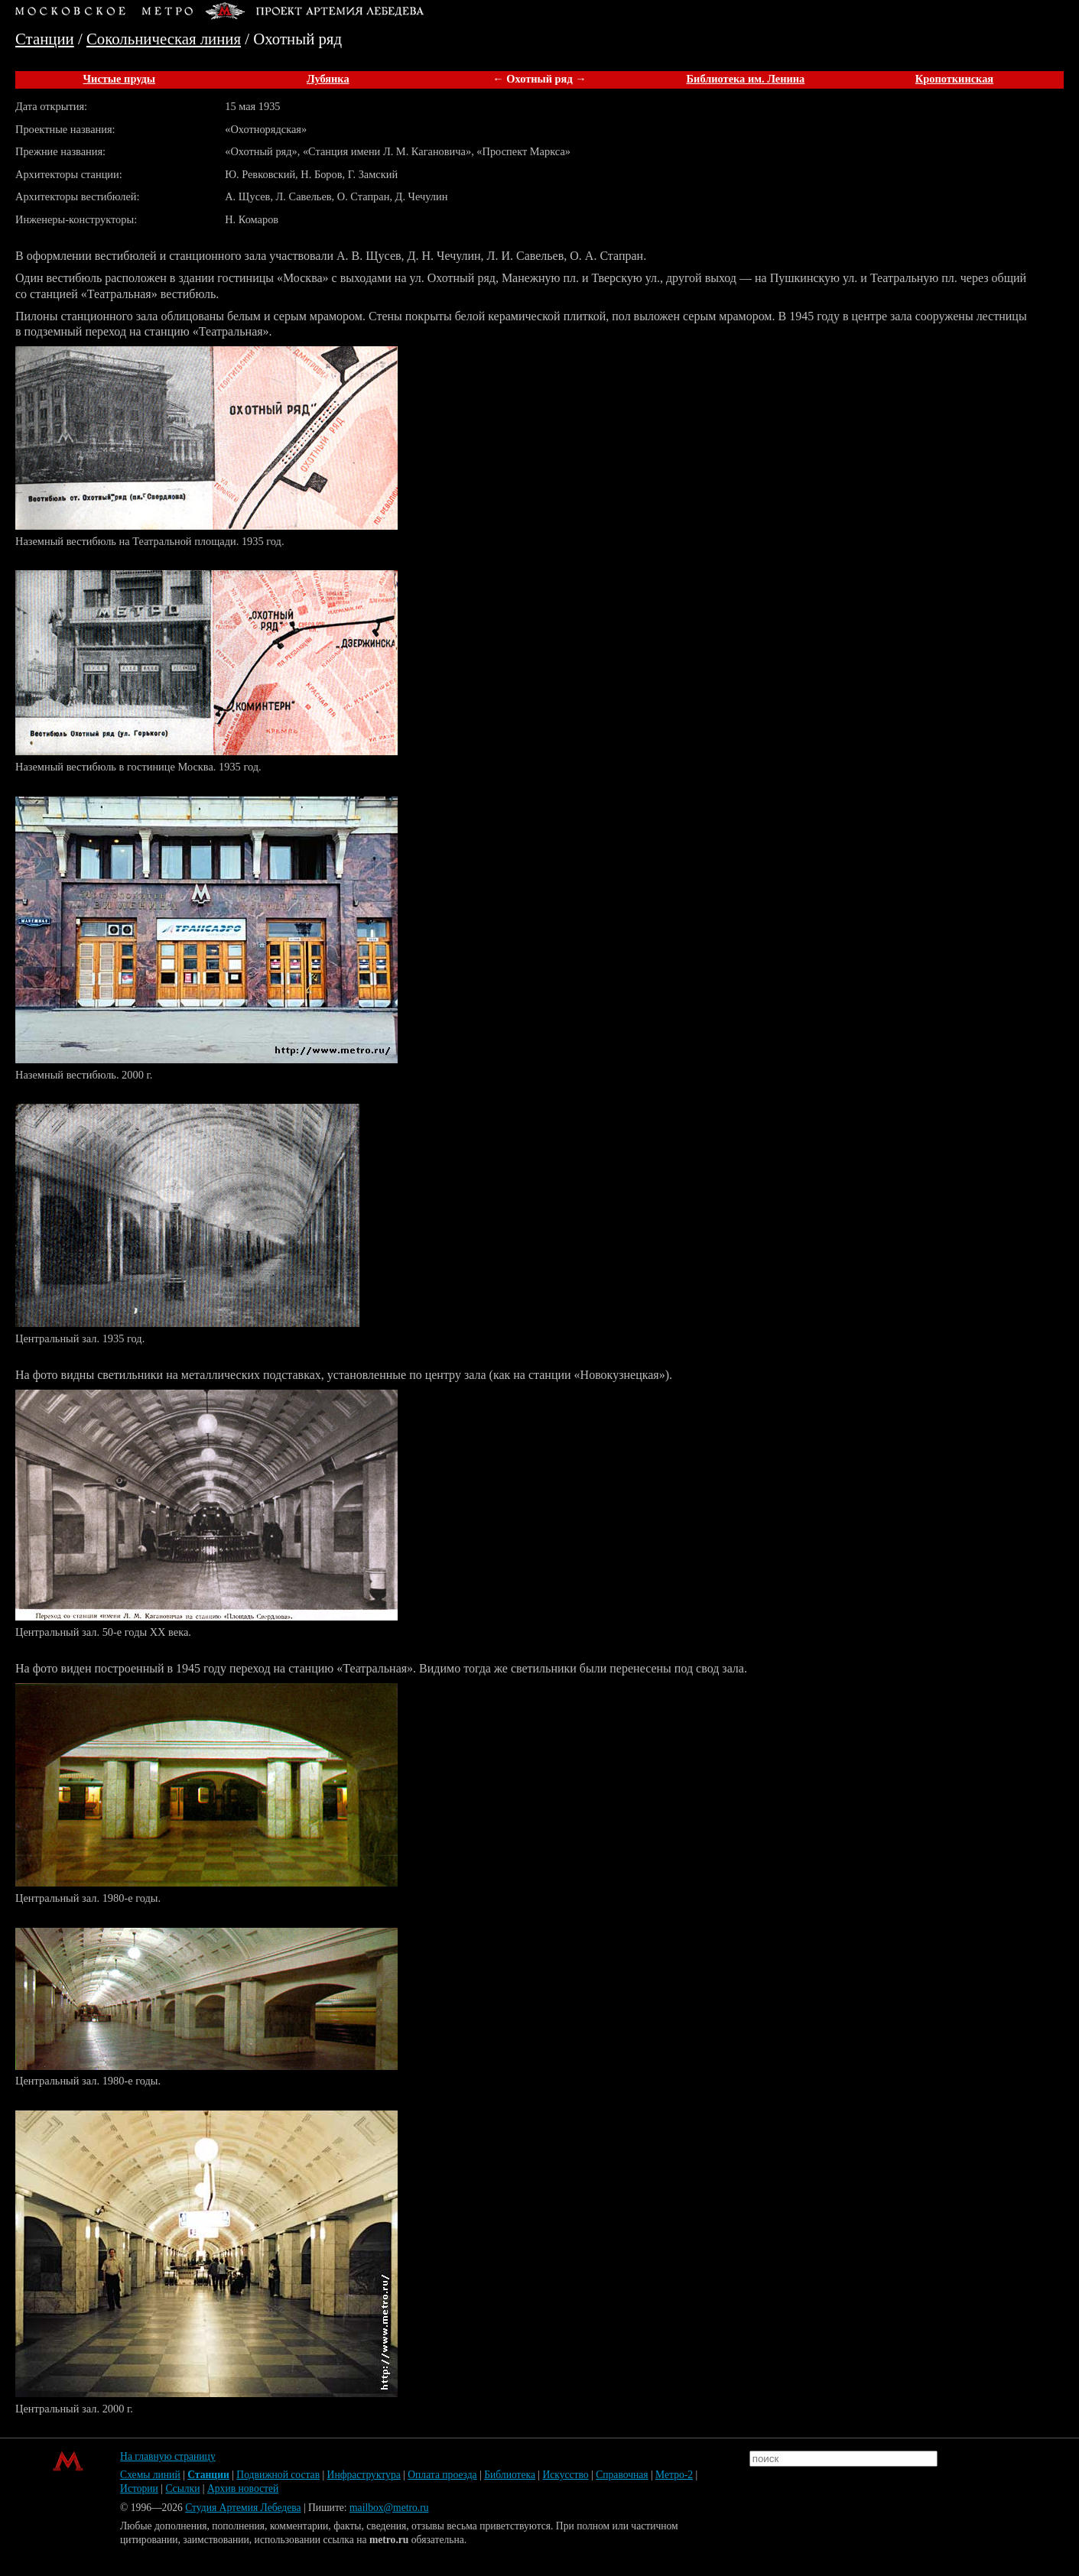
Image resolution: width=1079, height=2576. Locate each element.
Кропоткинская (954, 79)
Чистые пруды (119, 79)
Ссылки (182, 2488)
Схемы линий (150, 2474)
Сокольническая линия (163, 38)
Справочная (622, 2474)
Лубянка (328, 79)
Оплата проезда (442, 2474)
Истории (139, 2488)
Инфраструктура (364, 2474)
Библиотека (509, 2474)
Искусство (565, 2474)
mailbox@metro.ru (389, 2507)
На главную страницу (168, 2456)
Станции (44, 38)
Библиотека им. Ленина (746, 79)
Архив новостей (242, 2488)
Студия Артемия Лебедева (243, 2507)
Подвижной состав (278, 2474)
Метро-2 (674, 2474)
